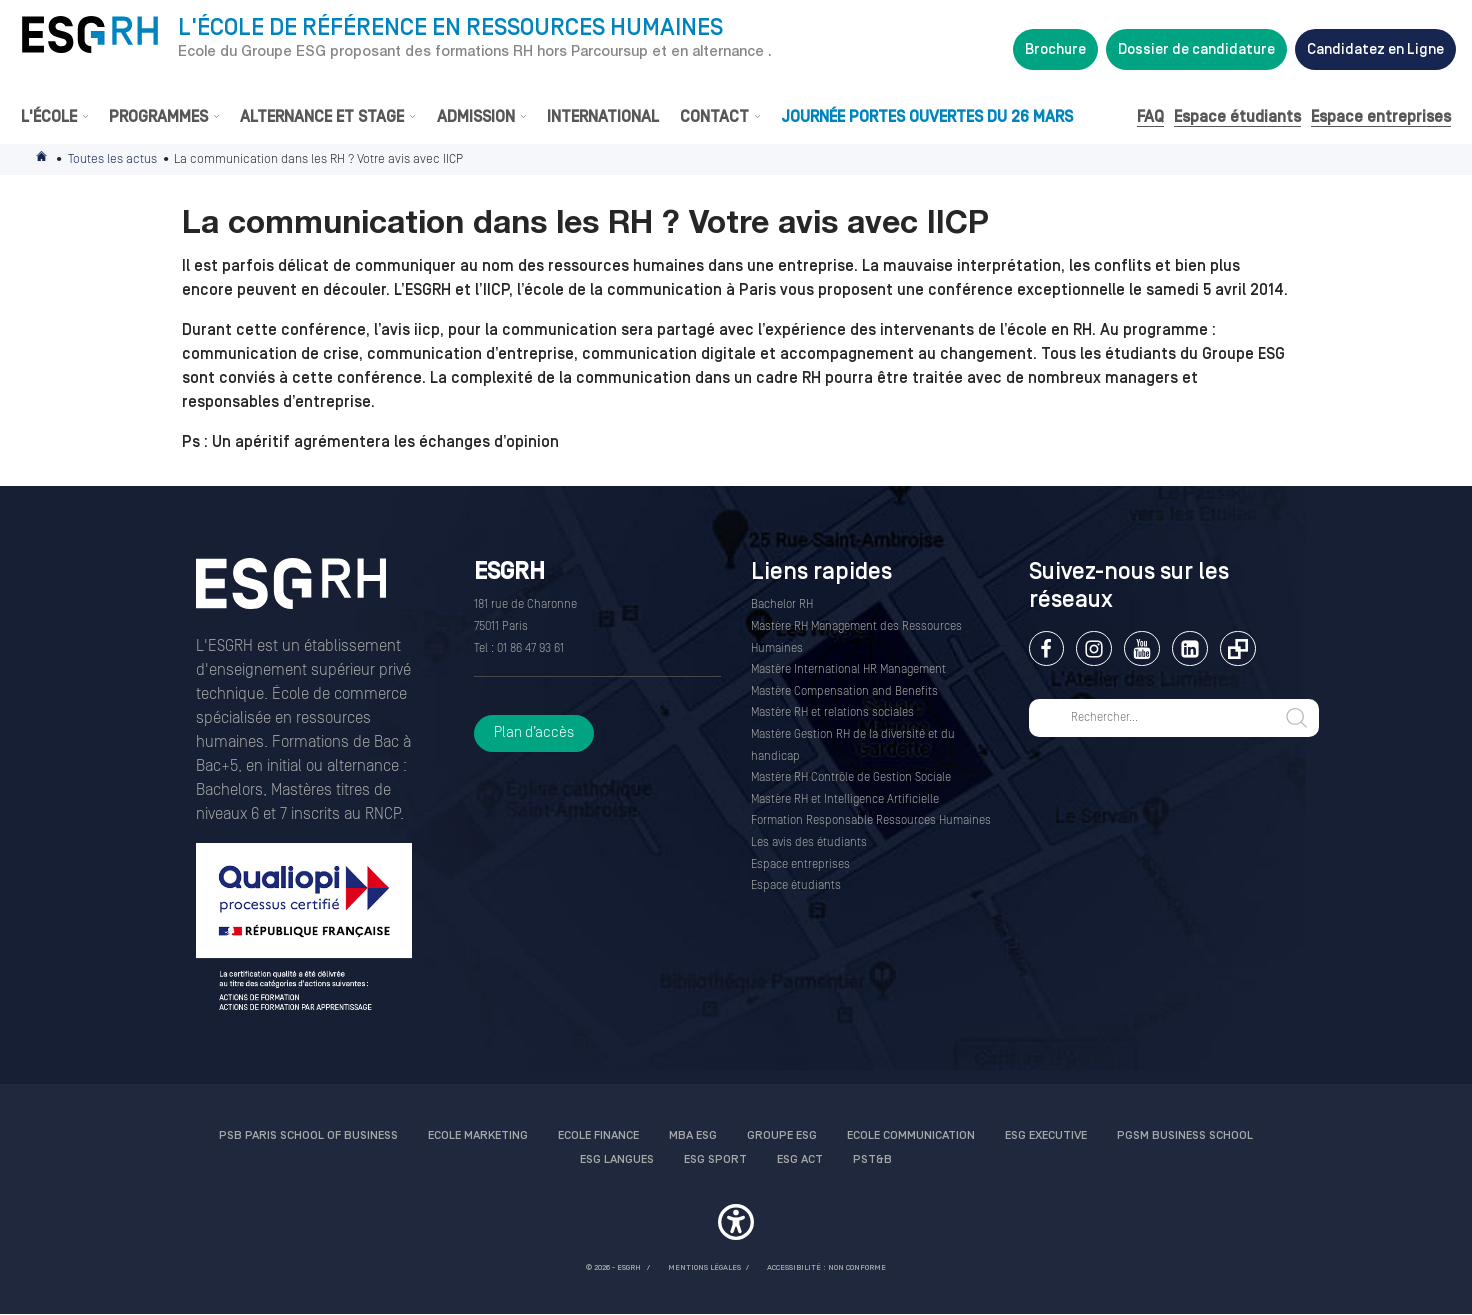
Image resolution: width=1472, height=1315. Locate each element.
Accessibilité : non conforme (826, 1267)
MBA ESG (693, 1135)
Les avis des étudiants (809, 842)
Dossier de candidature (1196, 49)
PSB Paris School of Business (308, 1135)
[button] (736, 1225)
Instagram (1093, 648)
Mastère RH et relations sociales (832, 712)
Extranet (1237, 648)
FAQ (1150, 117)
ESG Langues (617, 1159)
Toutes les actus (112, 159)
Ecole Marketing (478, 1135)
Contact (714, 117)
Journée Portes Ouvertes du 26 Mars (927, 117)
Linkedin (1189, 648)
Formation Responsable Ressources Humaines (871, 820)
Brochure (1055, 49)
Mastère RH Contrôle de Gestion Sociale (851, 777)
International (603, 117)
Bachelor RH (782, 604)
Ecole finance (598, 1135)
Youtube (1141, 648)
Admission (476, 117)
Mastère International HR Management (848, 669)
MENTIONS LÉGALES (704, 1267)
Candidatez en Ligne (1375, 49)
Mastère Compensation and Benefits (844, 691)
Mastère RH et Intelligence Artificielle (845, 799)
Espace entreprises (1381, 117)
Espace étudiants (1237, 117)
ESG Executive (1046, 1135)
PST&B (872, 1159)
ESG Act (800, 1159)
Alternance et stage (322, 117)
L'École (49, 117)
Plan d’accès (534, 732)
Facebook (1046, 648)
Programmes (158, 117)
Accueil (43, 159)
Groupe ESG (782, 1135)
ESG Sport (715, 1159)
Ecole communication (911, 1135)
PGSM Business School (1185, 1135)
